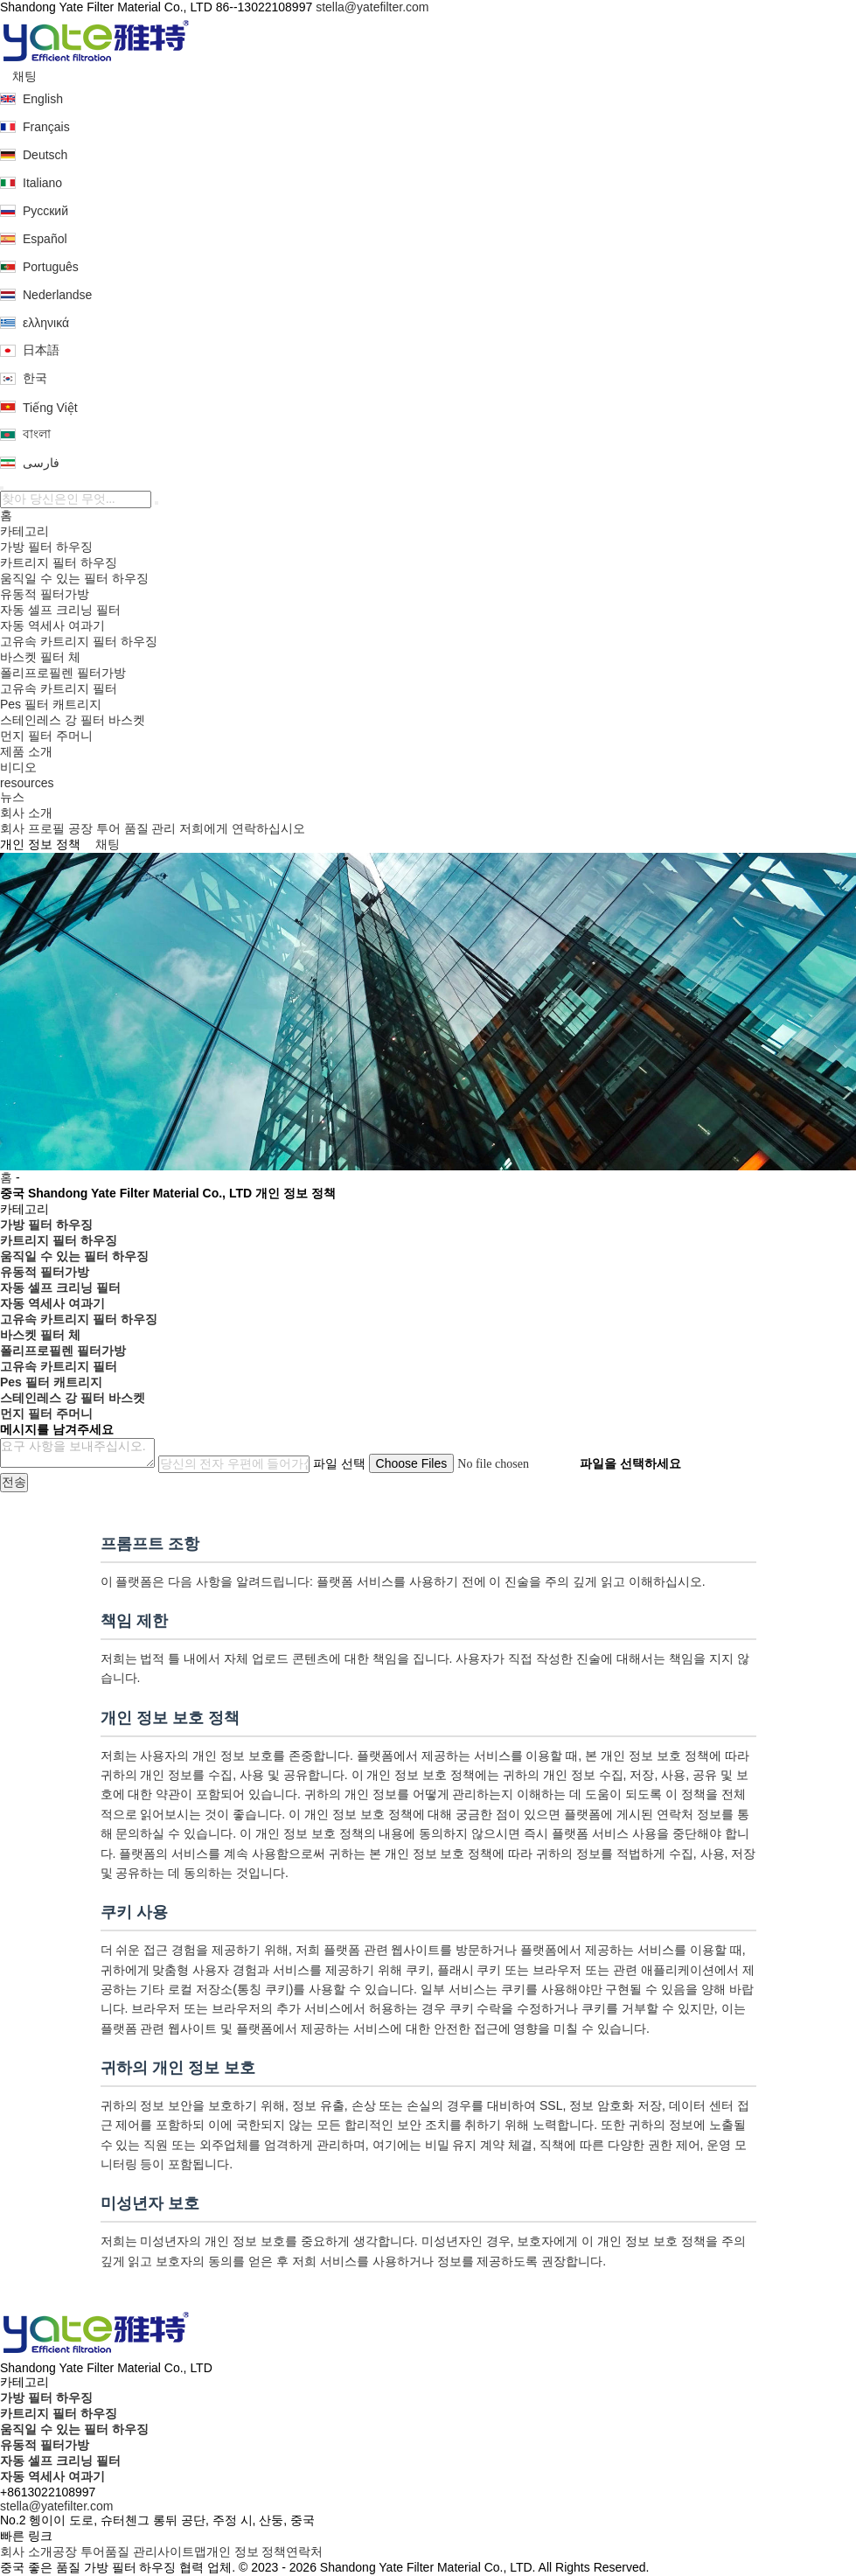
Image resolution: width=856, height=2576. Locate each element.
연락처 (304, 2552)
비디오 (18, 767)
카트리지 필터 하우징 (58, 562)
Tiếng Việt (50, 408)
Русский (45, 211)
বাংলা (37, 434)
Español (45, 239)
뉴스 (12, 797)
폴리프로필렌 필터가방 (63, 673)
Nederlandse (57, 295)
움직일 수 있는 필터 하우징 (74, 578)
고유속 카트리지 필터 (58, 688)
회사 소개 (26, 813)
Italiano (42, 183)
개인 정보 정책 (246, 2552)
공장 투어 (94, 828)
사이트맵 (181, 2552)
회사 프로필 (32, 828)
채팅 (24, 76)
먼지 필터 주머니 (46, 736)
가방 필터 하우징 (46, 547)
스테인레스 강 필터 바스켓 (72, 720)
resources (26, 783)
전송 (14, 1482)
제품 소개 (26, 751)
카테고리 (24, 531)
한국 (35, 378)
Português (51, 267)
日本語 (41, 350)
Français (46, 127)
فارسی (41, 463)
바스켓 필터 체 (40, 657)
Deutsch (45, 155)
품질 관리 (150, 828)
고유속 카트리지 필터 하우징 (78, 641)
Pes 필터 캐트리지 (50, 704)
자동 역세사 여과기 (52, 625)
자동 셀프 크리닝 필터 (60, 610)
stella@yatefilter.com (372, 7)
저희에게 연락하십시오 (242, 828)
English (43, 99)
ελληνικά (46, 323)
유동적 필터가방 (44, 594)
